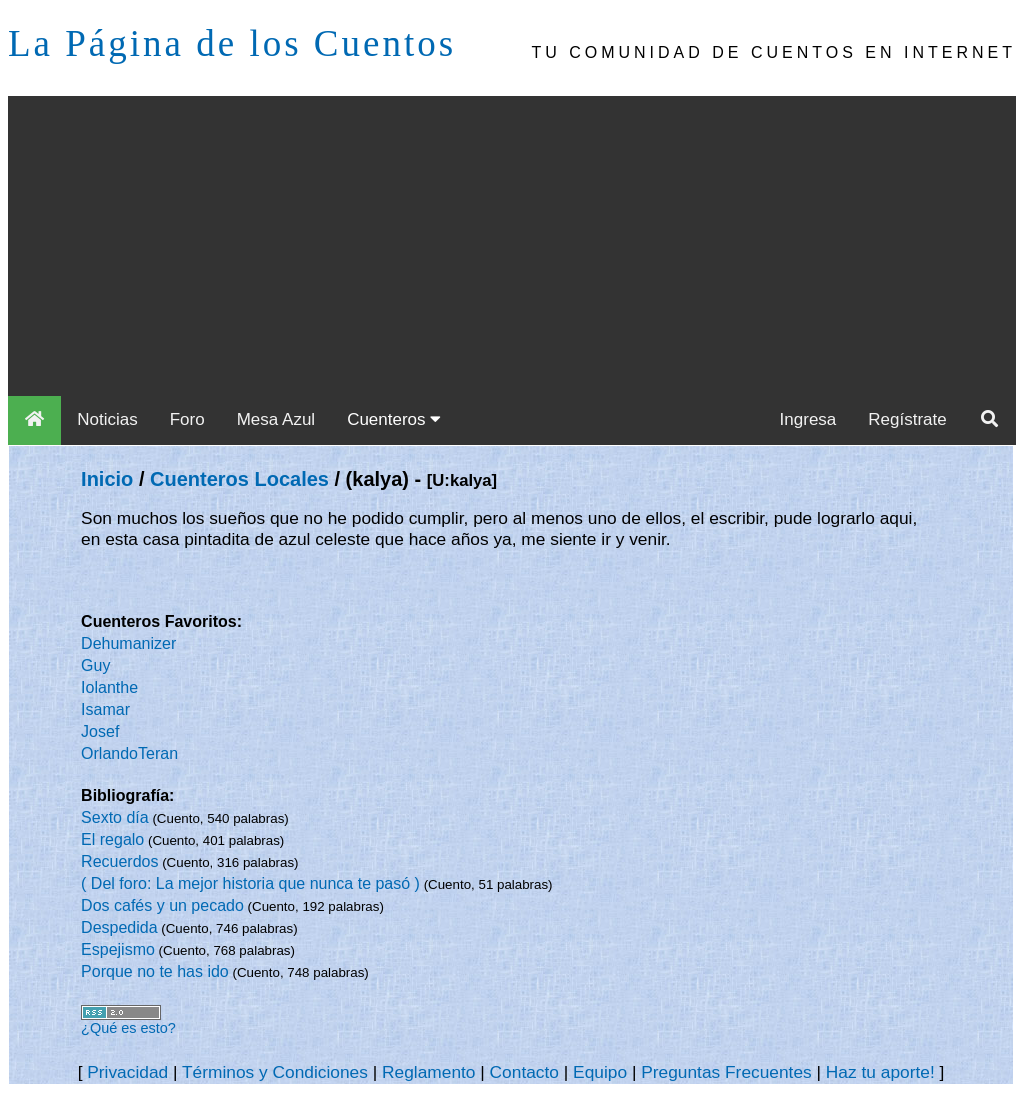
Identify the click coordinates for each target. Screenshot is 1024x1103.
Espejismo (118, 949)
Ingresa (808, 419)
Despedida (119, 927)
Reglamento (428, 1072)
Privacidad (127, 1072)
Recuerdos (119, 861)
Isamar (105, 709)
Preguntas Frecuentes (726, 1072)
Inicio (107, 479)
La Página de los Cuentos (232, 43)
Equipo (600, 1072)
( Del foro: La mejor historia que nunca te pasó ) (250, 883)
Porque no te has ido (155, 971)
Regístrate (907, 419)
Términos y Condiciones (275, 1072)
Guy (95, 665)
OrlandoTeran (129, 753)
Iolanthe (109, 687)
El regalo (112, 839)
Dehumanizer (128, 643)
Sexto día (115, 817)
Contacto (524, 1072)
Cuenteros (394, 419)
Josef (100, 731)
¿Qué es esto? (128, 1028)
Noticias (107, 419)
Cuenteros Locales (239, 479)
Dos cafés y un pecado (162, 905)
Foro (187, 419)
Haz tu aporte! (880, 1072)
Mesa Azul (276, 419)
